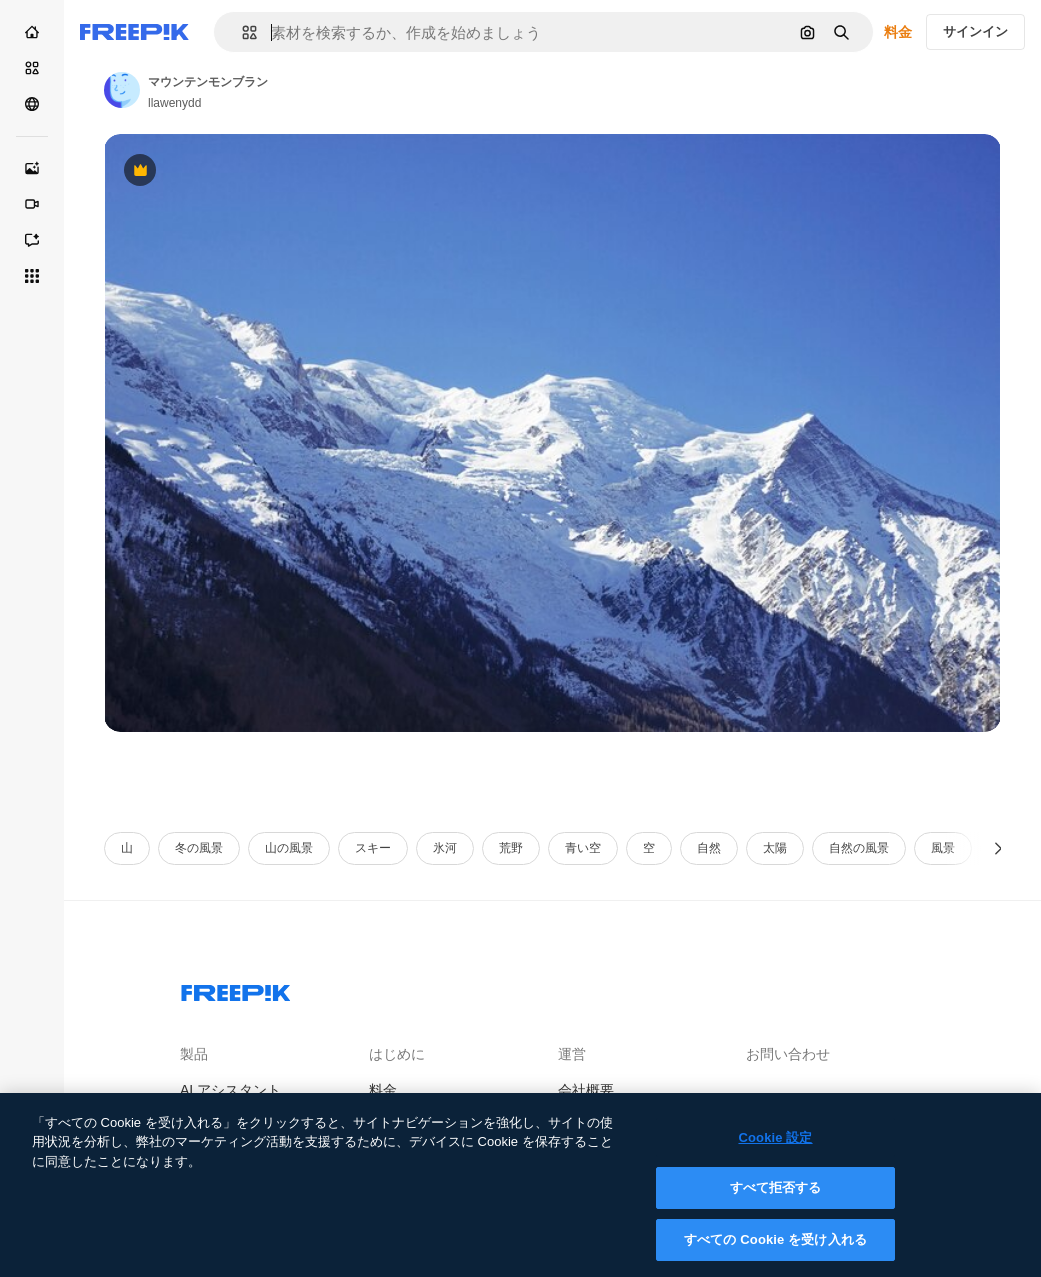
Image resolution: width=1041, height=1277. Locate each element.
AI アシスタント (230, 1090)
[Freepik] (134, 32)
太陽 (775, 848)
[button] (241, 32)
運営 (572, 1054)
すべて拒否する (776, 1202)
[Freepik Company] (236, 989)
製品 (194, 1054)
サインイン (975, 31)
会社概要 (586, 1090)
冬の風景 (199, 848)
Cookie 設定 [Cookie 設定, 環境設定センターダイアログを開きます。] (775, 1151)
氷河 (445, 848)
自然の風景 (859, 848)
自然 (709, 848)
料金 (898, 32)
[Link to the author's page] (122, 90)
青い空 (583, 848)
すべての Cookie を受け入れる (775, 1254)
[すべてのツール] (32, 276)
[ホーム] (32, 32)
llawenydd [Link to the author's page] (174, 103)
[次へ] (998, 848)
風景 (943, 848)
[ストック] (32, 68)
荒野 (511, 848)
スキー (373, 848)
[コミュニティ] (32, 104)
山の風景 (289, 848)
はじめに (397, 1054)
